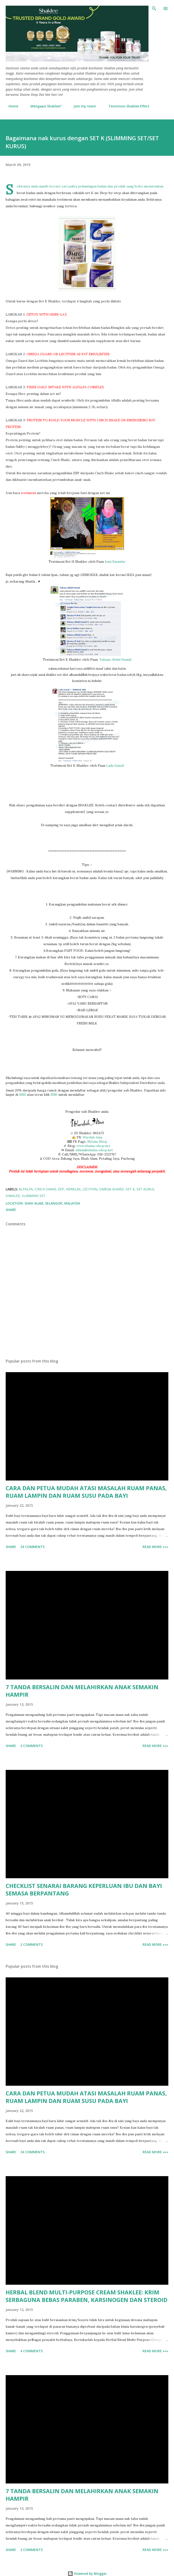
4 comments (31, 2351)
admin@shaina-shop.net (94, 1150)
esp (61, 1189)
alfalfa (26, 1189)
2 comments (31, 1745)
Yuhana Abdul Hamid (115, 659)
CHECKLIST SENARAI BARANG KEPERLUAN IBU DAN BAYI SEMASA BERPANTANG (84, 1889)
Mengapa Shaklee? (43, 106)
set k (130, 1189)
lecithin (89, 1189)
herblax (73, 1189)
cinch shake (45, 1189)
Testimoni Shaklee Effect (126, 106)
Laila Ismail (115, 765)
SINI (22, 1094)
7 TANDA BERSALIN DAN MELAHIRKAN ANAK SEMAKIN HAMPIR (82, 1690)
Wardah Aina (92, 1137)
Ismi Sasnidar (115, 561)
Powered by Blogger (87, 2573)
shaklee (13, 1195)
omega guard (111, 1189)
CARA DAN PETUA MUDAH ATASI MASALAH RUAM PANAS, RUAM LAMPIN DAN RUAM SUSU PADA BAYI (86, 1491)
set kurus (145, 1189)
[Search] (154, 8)
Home (10, 106)
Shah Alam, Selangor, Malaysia (52, 1203)
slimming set (33, 1195)
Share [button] (11, 1209)
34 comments (32, 1546)
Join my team (82, 106)
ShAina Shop (97, 1141)
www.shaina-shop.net (93, 1146)
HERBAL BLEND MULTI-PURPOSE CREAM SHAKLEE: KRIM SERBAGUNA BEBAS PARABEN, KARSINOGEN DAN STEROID (86, 2296)
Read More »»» (155, 1546)
